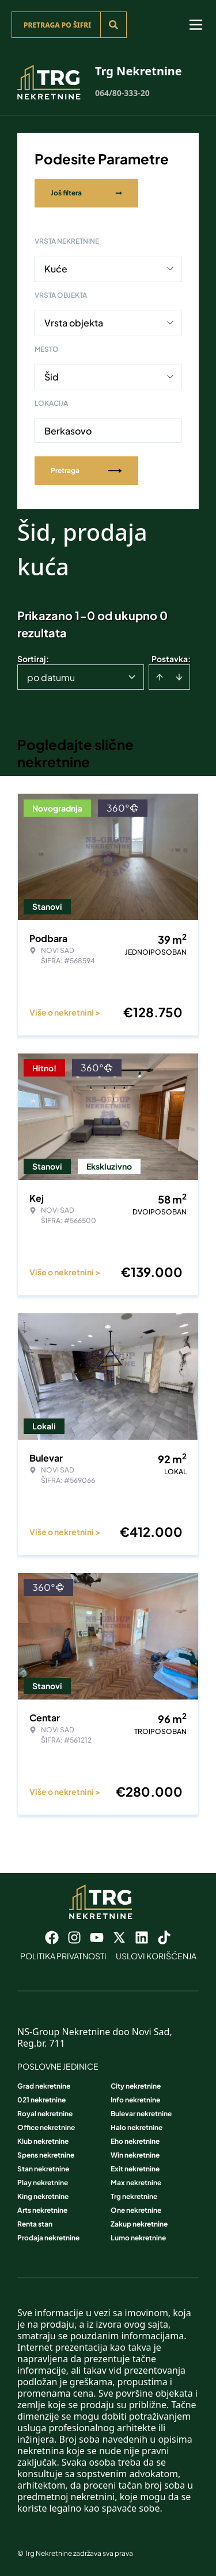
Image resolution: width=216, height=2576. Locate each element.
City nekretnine (136, 2086)
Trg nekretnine (134, 2196)
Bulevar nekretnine (141, 2113)
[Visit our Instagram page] (74, 1937)
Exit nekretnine (135, 2168)
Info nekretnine (135, 2100)
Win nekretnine (135, 2155)
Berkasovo (68, 431)
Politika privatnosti (63, 1956)
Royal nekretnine (45, 2113)
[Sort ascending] (159, 677)
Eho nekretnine (135, 2141)
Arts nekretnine (42, 2210)
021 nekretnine (41, 2100)
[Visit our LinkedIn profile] (142, 1937)
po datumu (51, 677)
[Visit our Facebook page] (52, 1937)
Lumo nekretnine (138, 2237)
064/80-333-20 (122, 92)
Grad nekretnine (43, 2086)
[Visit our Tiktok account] (164, 1937)
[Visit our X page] (119, 1937)
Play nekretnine (42, 2182)
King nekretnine (43, 2196)
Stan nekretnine (43, 2168)
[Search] (113, 24)
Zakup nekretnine (139, 2224)
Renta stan (34, 2224)
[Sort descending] (179, 677)
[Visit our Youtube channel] (97, 1937)
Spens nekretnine (45, 2155)
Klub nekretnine (43, 2141)
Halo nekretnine (136, 2127)
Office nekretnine (46, 2127)
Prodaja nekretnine (48, 2237)
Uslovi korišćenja (156, 1956)
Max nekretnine (136, 2182)
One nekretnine (136, 2210)
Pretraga (86, 470)
